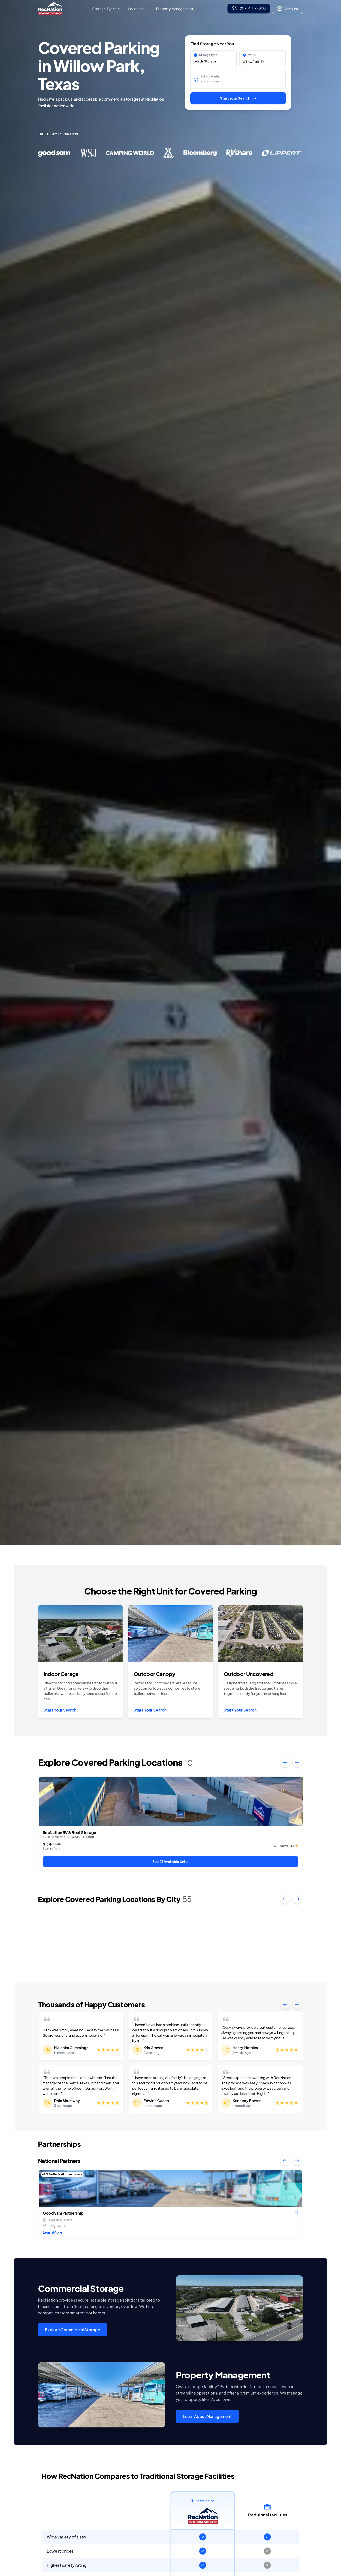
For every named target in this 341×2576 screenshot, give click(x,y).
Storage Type (208, 55)
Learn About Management (207, 2416)
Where (252, 55)
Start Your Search (60, 1709)
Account (287, 9)
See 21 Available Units (170, 1861)
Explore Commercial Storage (72, 2329)
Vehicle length (210, 76)
